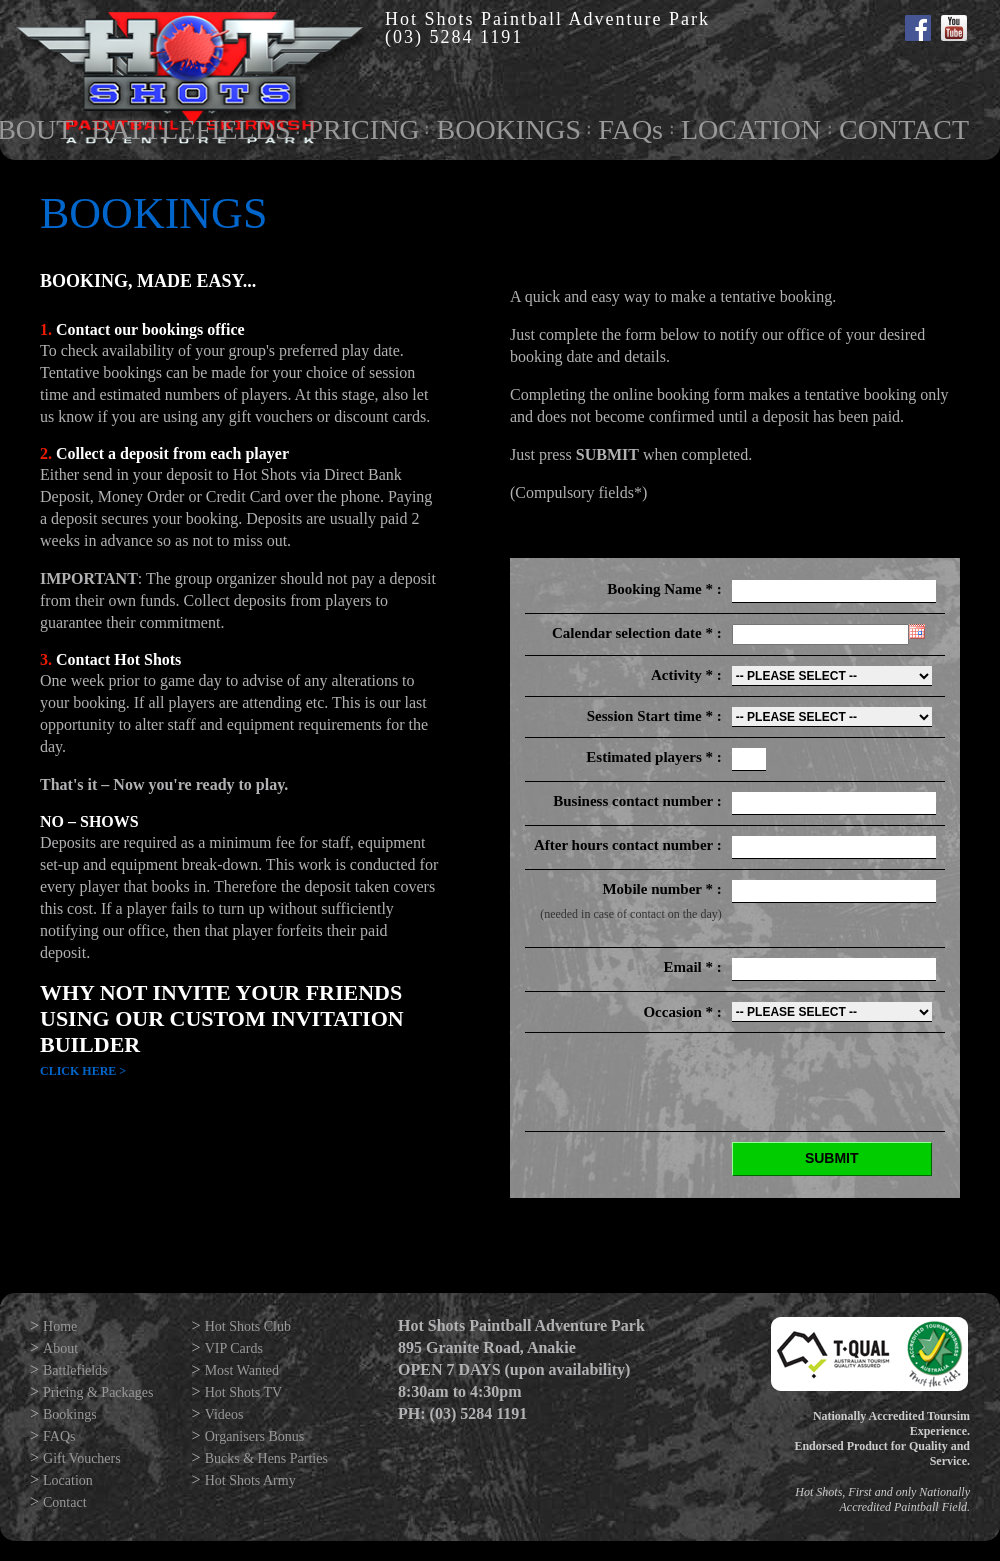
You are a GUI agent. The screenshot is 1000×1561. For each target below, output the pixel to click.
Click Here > (83, 1071)
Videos (224, 1414)
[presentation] (793, 1082)
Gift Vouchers (82, 1458)
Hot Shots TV (244, 1392)
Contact (65, 1502)
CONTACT (904, 130)
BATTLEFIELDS (190, 130)
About (60, 1348)
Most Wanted (242, 1370)
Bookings (70, 1414)
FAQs (630, 130)
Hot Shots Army (250, 1480)
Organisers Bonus (255, 1436)
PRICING (363, 130)
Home (60, 1326)
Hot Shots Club (248, 1326)
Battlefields (75, 1370)
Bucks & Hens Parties (266, 1458)
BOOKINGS (508, 130)
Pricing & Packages (98, 1392)
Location (68, 1480)
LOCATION (751, 130)
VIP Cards (234, 1348)
